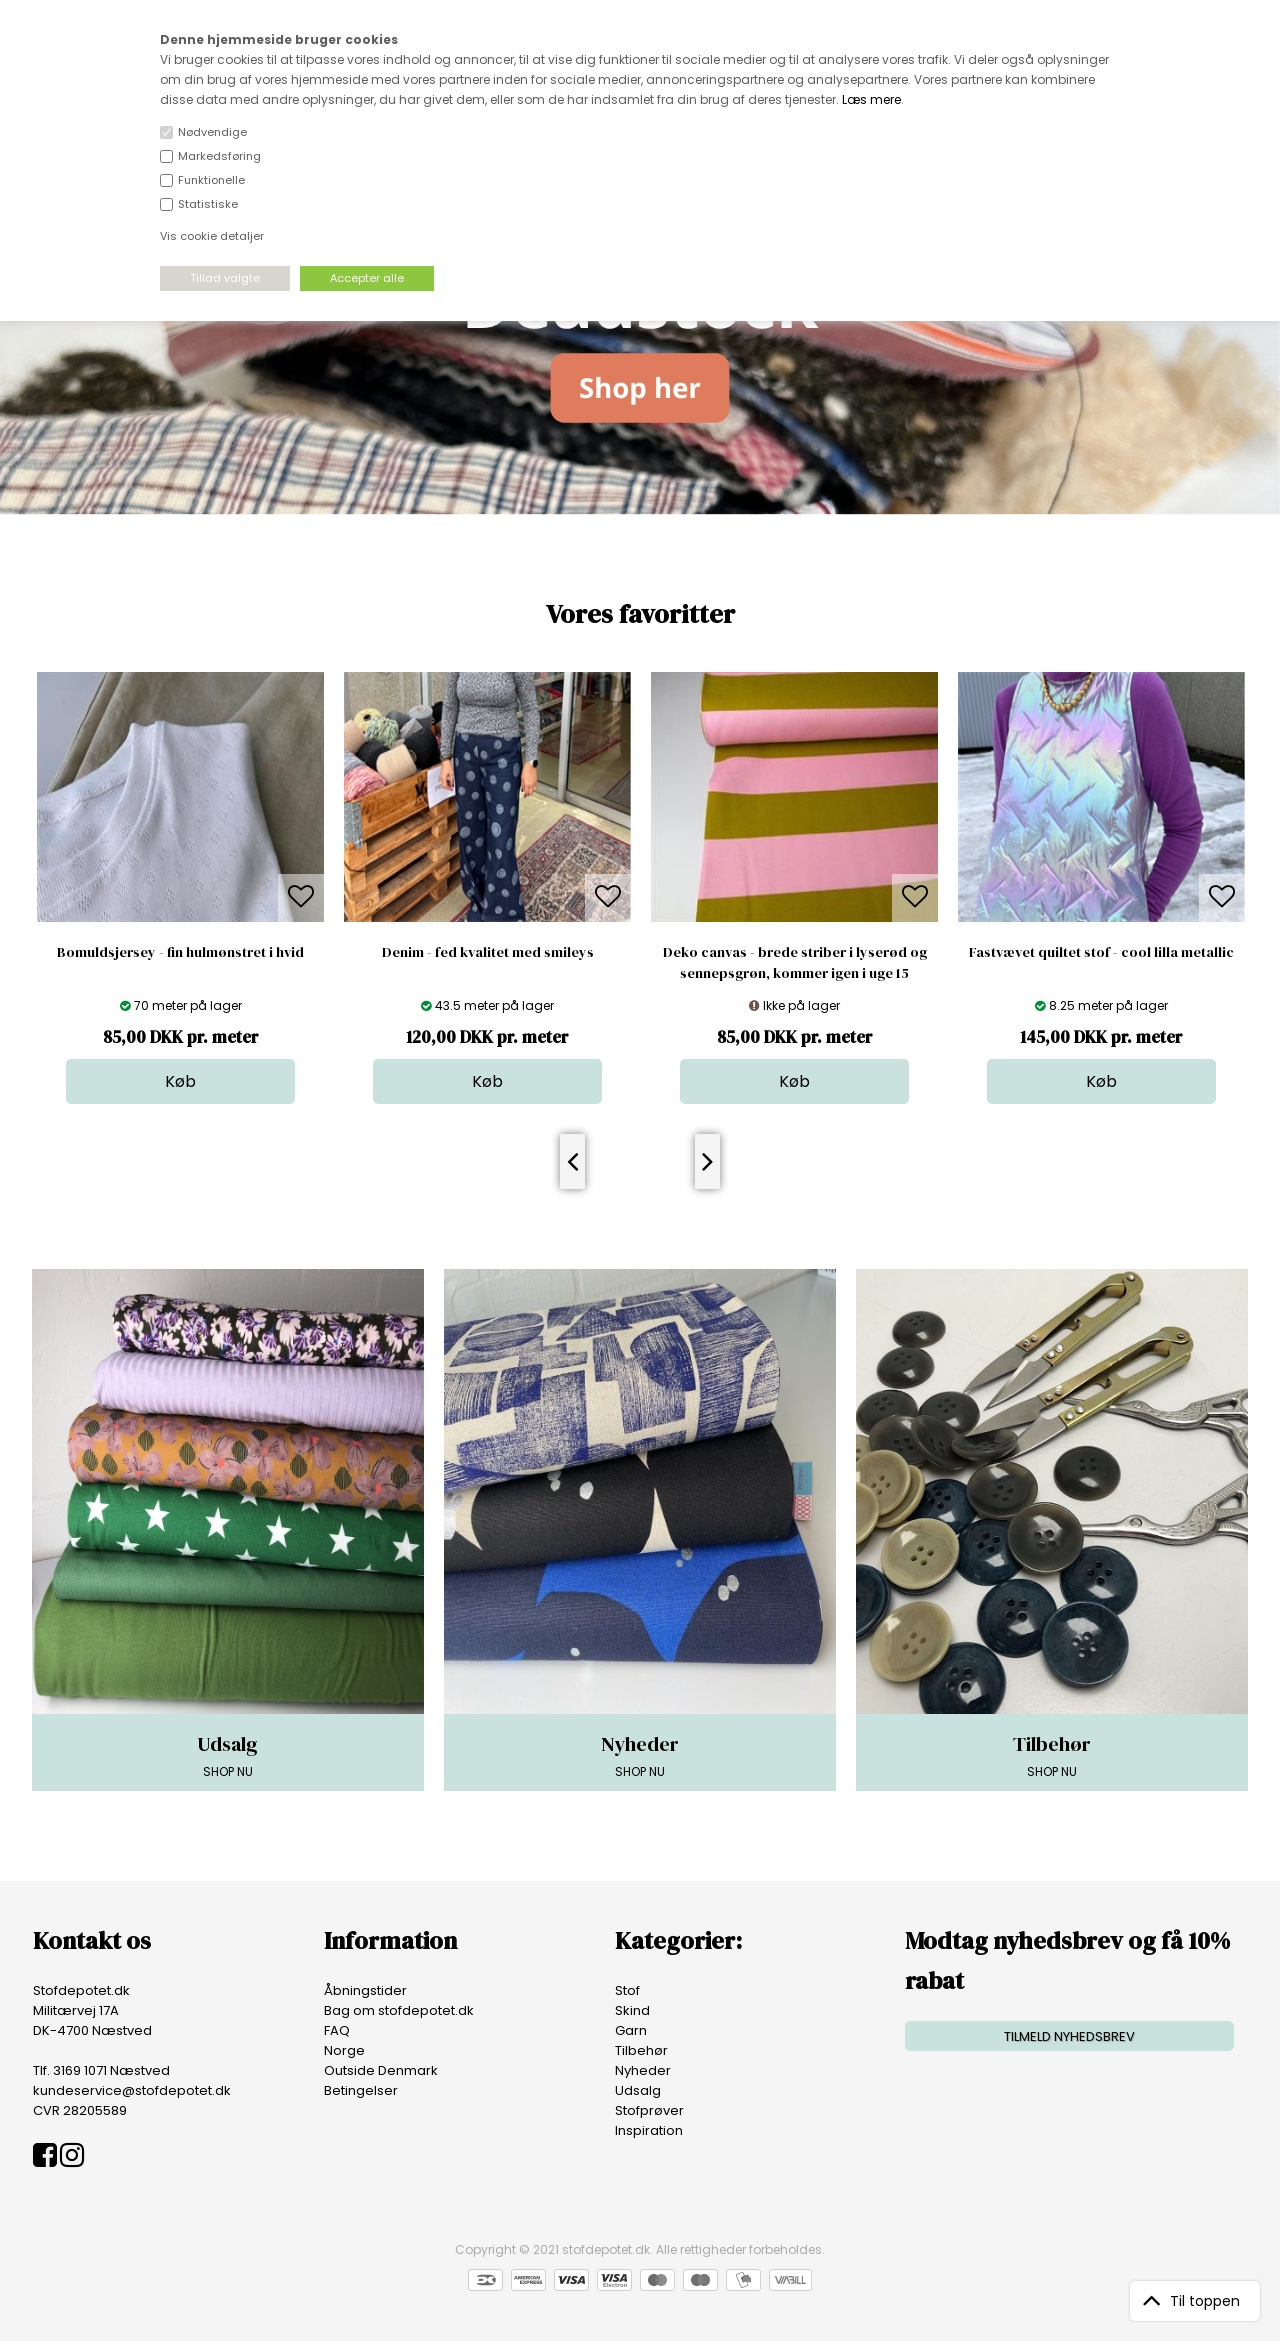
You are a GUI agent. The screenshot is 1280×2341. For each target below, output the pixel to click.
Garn (631, 2030)
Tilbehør (641, 2050)
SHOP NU (228, 1755)
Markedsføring (219, 156)
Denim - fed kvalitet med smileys (488, 952)
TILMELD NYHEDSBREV (1069, 2036)
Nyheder (643, 2070)
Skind (632, 2010)
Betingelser (361, 2090)
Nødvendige (212, 132)
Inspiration (649, 2130)
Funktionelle (211, 180)
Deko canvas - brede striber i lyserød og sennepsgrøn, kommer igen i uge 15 (795, 962)
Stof (627, 1990)
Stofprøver (649, 2110)
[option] (180, 888)
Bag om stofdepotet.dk (399, 2010)
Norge (344, 2050)
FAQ (337, 2030)
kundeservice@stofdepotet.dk (132, 2090)
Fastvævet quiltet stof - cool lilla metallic (1101, 952)
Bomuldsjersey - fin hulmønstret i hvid (180, 952)
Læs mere (871, 99)
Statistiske (208, 204)
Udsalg (638, 2090)
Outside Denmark (381, 2070)
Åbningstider (365, 1990)
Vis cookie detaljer (212, 236)
